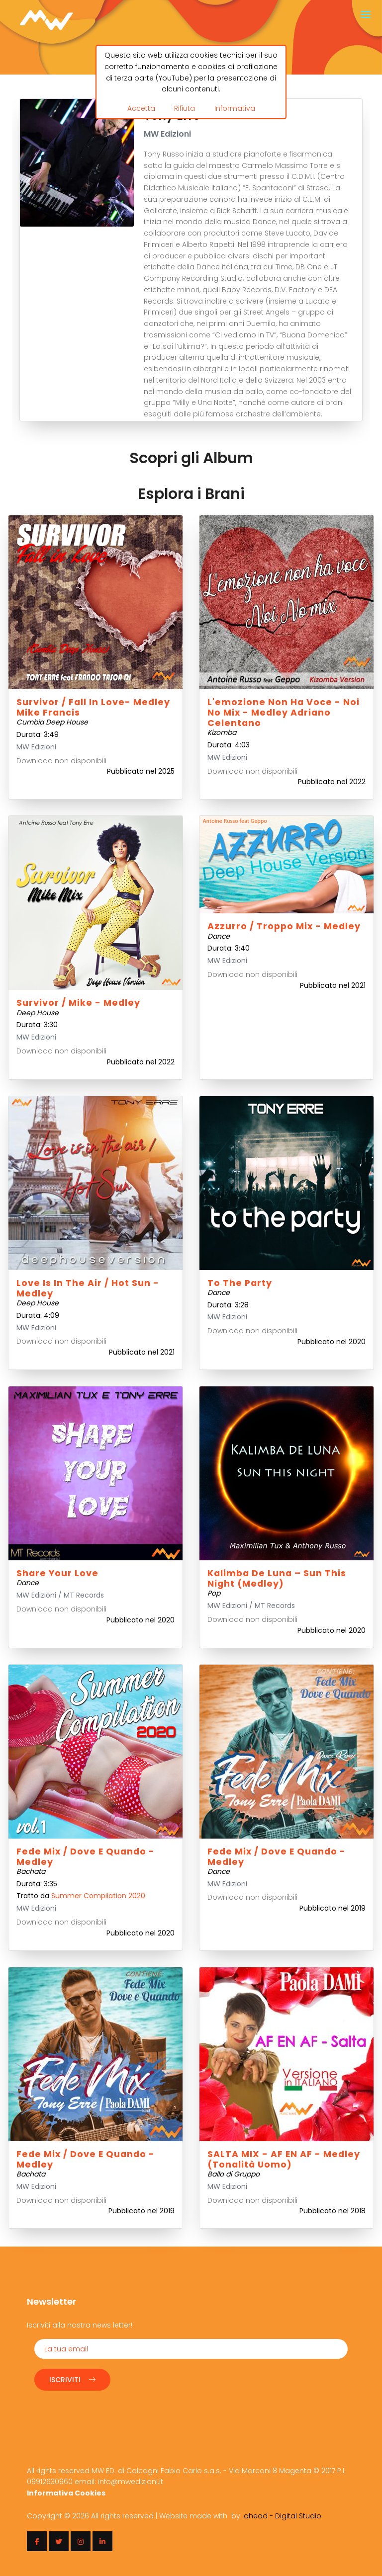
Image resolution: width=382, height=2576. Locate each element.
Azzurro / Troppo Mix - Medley (284, 926)
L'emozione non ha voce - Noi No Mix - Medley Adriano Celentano (283, 712)
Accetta (141, 108)
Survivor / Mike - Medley (78, 1003)
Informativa (234, 108)
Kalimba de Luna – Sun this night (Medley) (276, 1578)
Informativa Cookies (66, 2493)
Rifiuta (184, 108)
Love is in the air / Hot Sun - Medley (87, 1288)
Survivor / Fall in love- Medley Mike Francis (93, 707)
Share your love (57, 1573)
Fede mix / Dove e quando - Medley (85, 1857)
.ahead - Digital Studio (281, 2516)
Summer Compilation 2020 (98, 1896)
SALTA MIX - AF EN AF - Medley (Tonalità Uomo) (283, 2159)
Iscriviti (72, 2380)
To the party (239, 1283)
